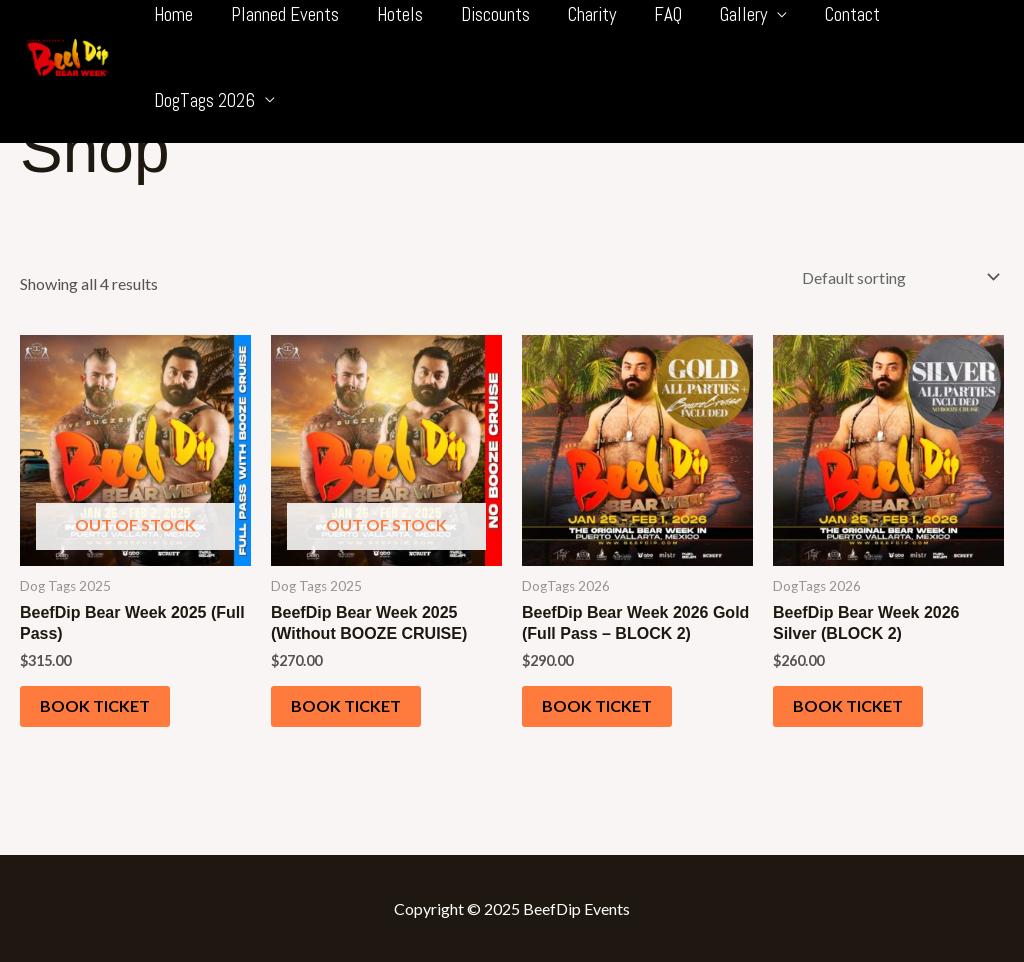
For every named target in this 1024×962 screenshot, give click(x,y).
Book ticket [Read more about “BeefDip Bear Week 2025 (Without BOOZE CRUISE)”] (346, 705)
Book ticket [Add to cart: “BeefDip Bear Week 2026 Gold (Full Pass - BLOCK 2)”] (597, 705)
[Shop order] (896, 277)
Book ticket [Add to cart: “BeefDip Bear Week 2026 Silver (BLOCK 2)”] (848, 705)
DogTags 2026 (204, 100)
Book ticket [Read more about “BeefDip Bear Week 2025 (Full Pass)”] (95, 705)
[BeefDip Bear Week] (67, 55)
